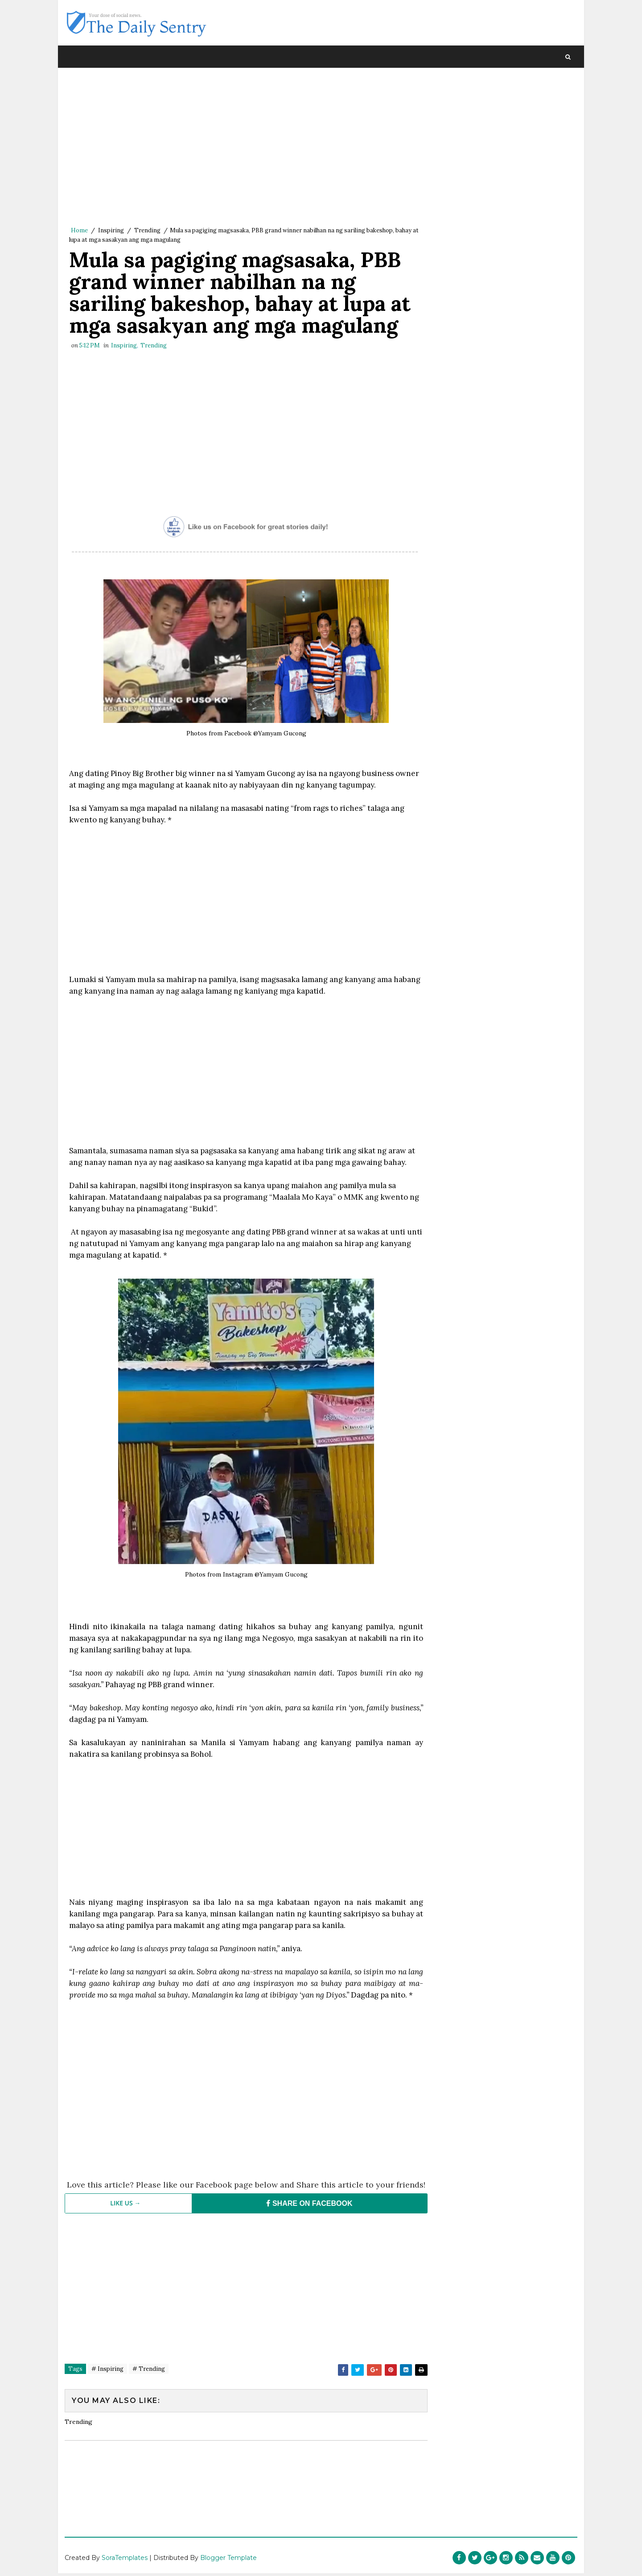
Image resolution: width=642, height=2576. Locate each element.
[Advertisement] (243, 149)
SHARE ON (305, 2248)
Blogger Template (228, 2560)
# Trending (148, 2414)
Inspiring (111, 231)
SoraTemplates (125, 2560)
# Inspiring (107, 2414)
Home (79, 231)
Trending (147, 231)
